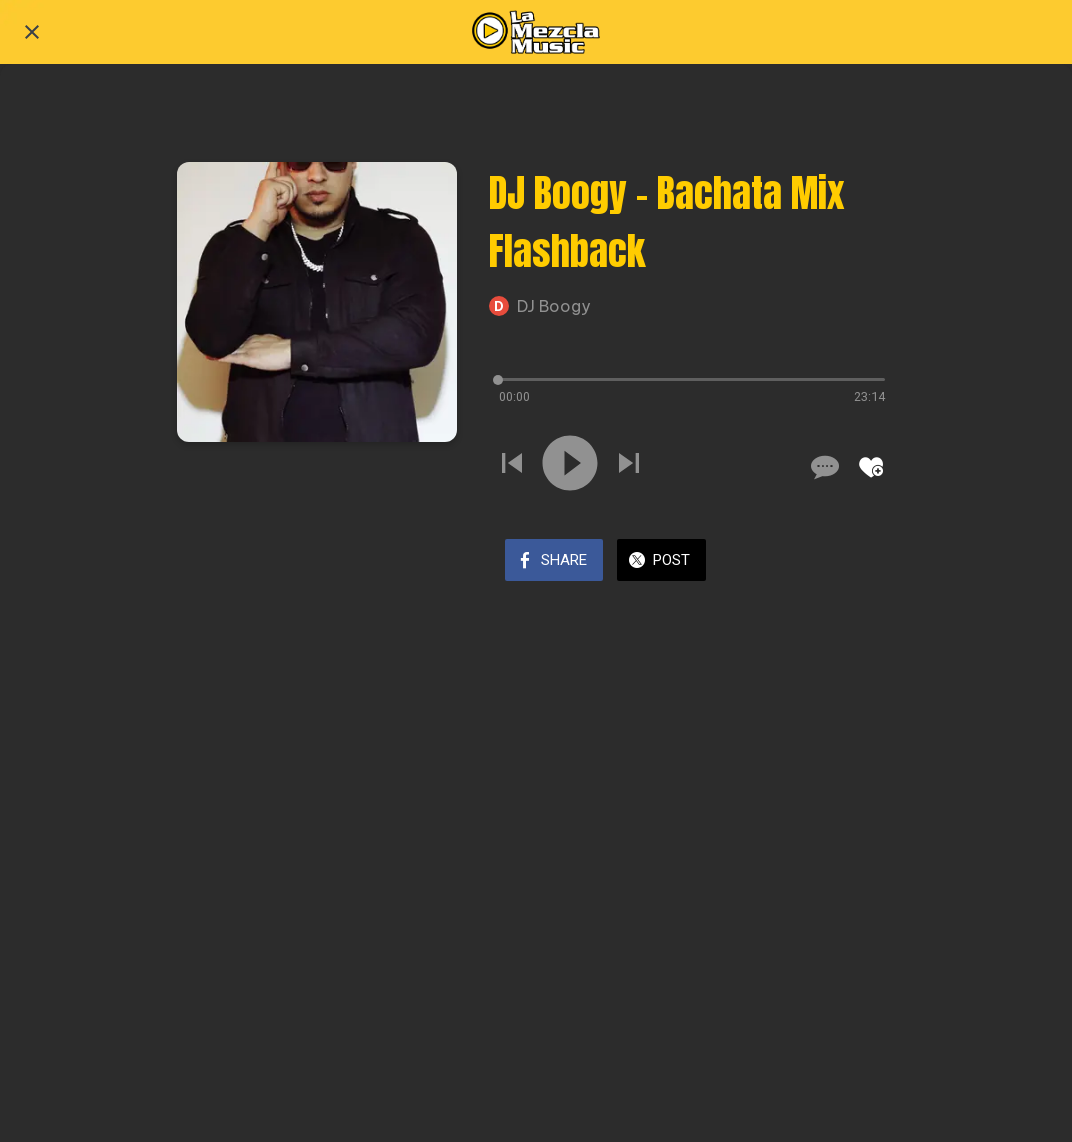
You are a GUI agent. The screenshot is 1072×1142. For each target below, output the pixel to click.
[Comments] (823, 467)
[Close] (32, 32)
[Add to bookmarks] (871, 467)
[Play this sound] (570, 465)
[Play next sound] (629, 465)
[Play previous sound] (512, 465)
